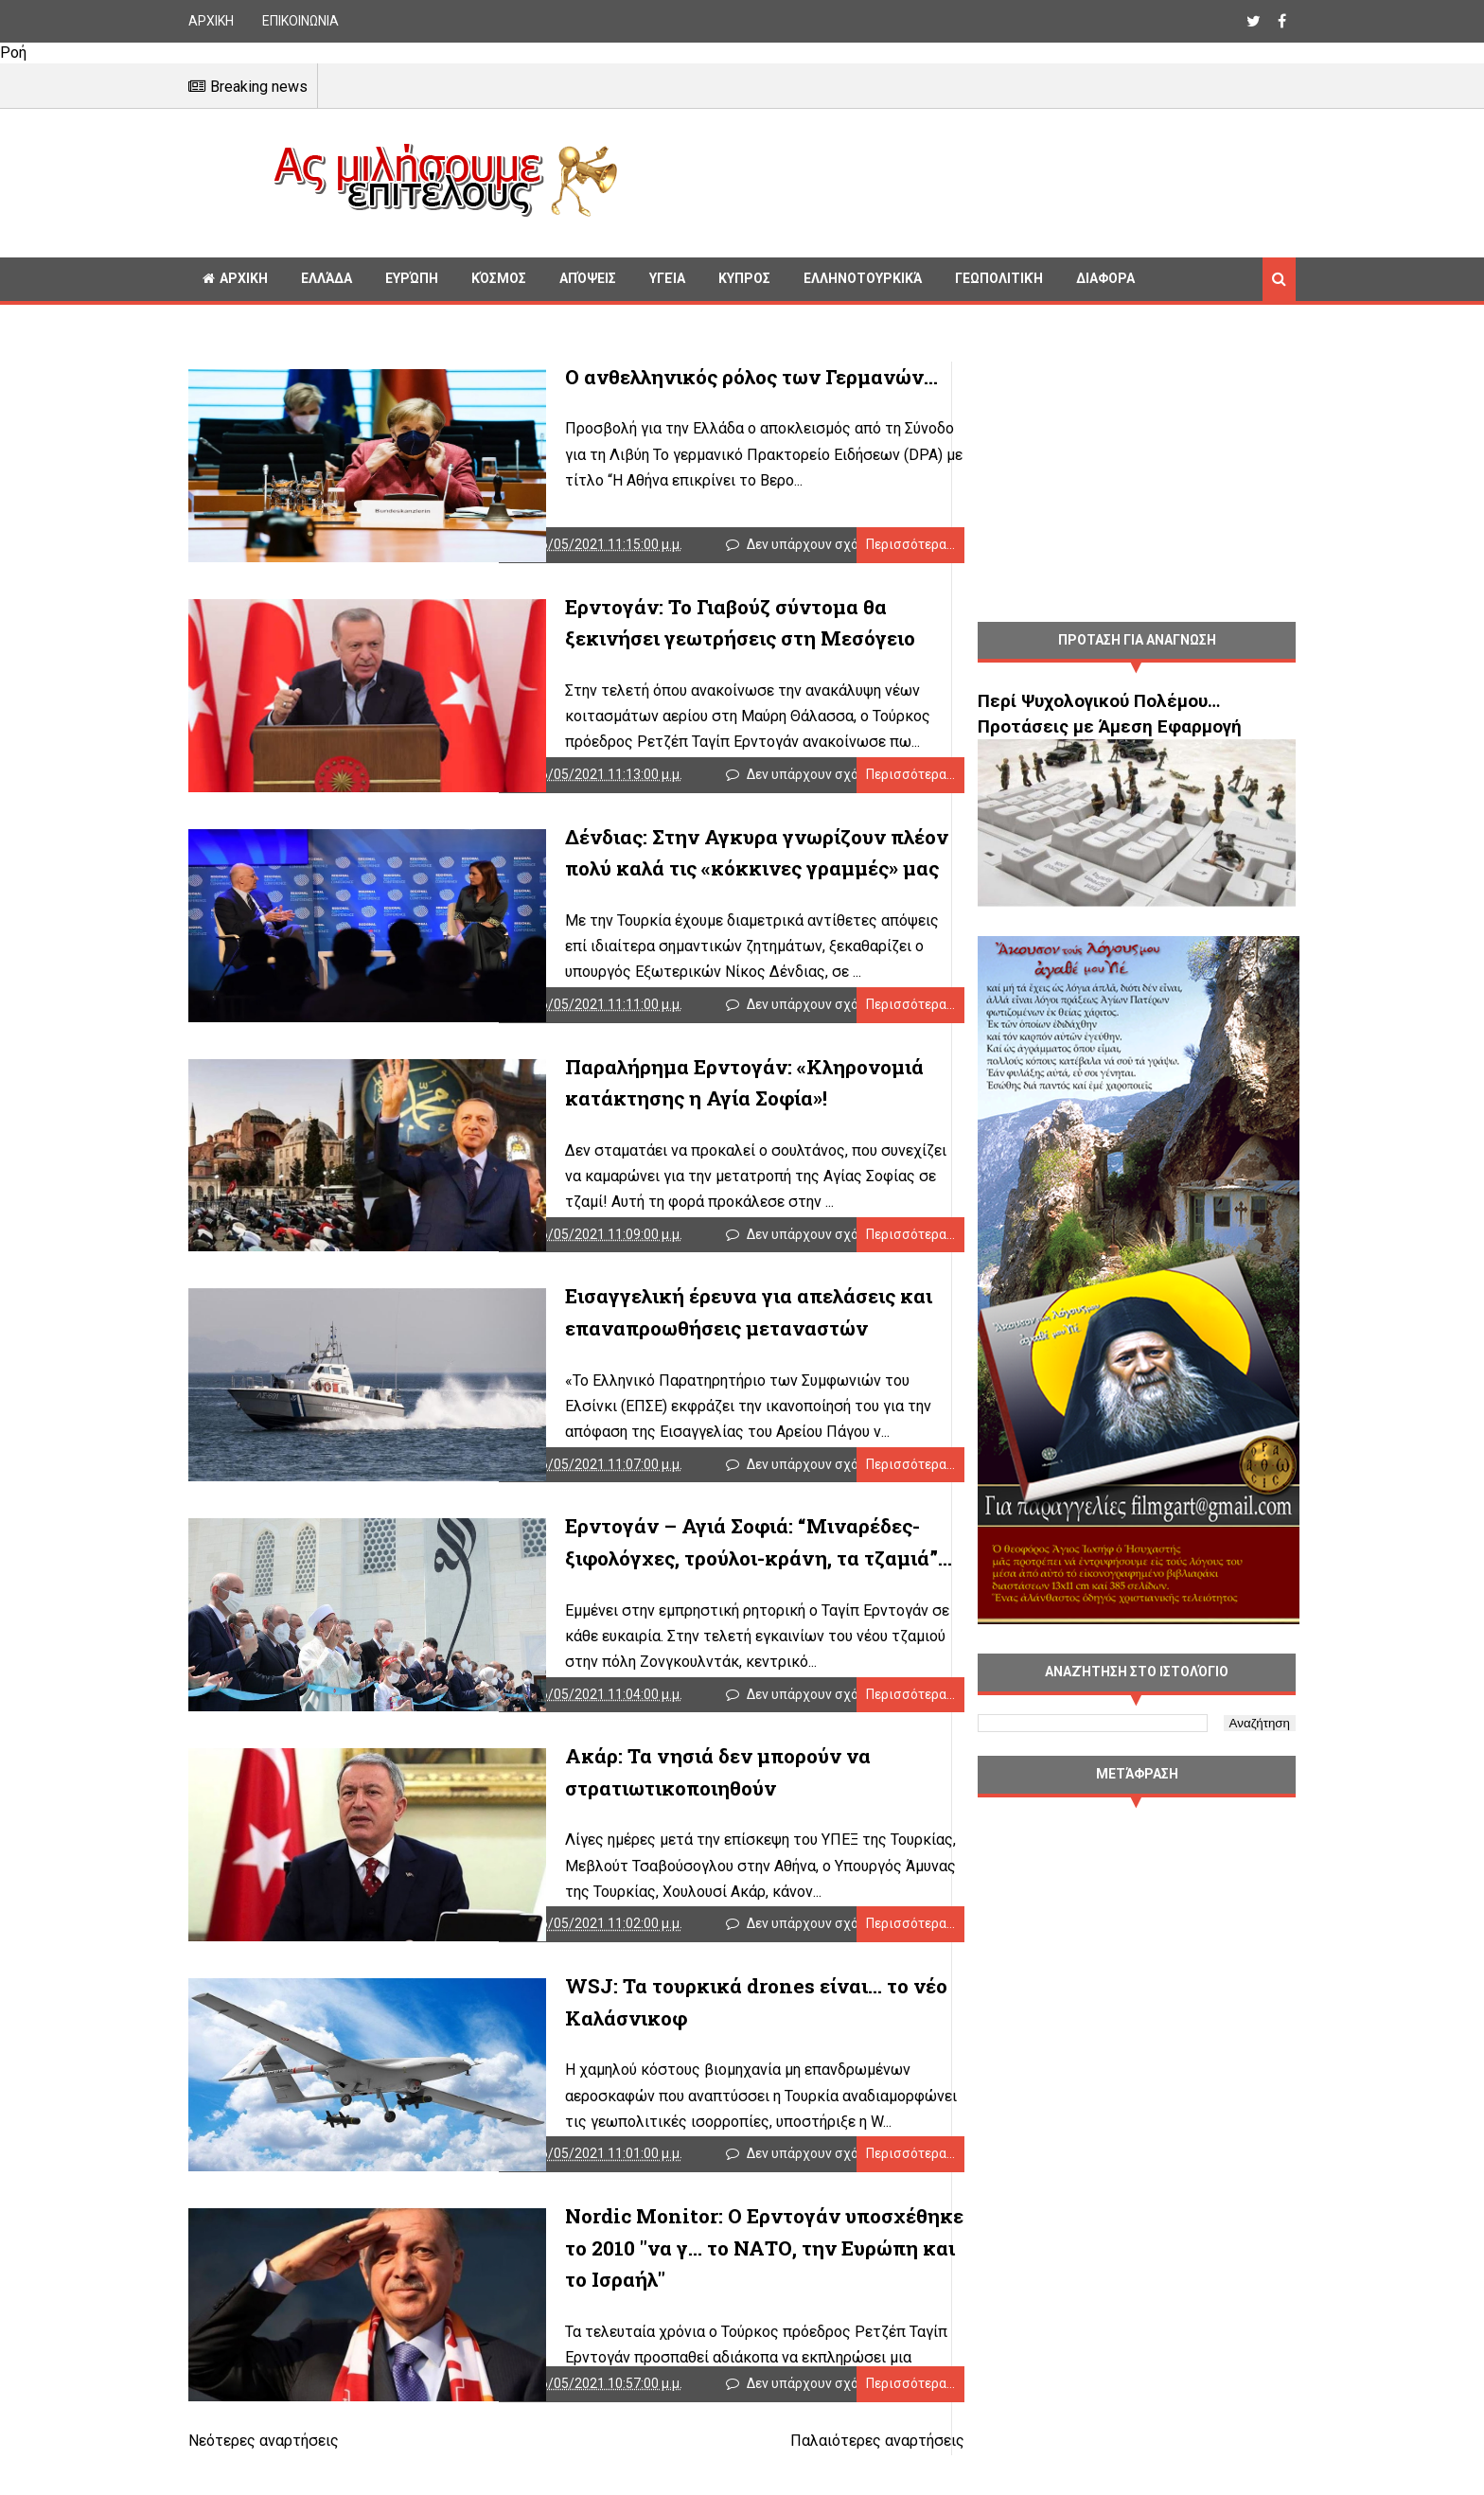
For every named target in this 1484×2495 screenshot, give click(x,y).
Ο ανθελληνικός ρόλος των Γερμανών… (689, 376)
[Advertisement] (964, 179)
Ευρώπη (411, 278)
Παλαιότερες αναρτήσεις (839, 2484)
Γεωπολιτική (999, 278)
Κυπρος (744, 278)
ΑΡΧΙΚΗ (211, 20)
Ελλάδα (326, 278)
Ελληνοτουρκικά (863, 278)
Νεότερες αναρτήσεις (263, 2484)
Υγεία (667, 278)
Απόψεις (587, 278)
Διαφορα (1105, 278)
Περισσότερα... (872, 549)
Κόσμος (498, 278)
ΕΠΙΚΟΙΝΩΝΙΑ (300, 20)
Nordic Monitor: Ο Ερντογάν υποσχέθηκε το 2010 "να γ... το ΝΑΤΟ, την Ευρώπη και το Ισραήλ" (711, 2286)
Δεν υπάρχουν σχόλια (800, 549)
